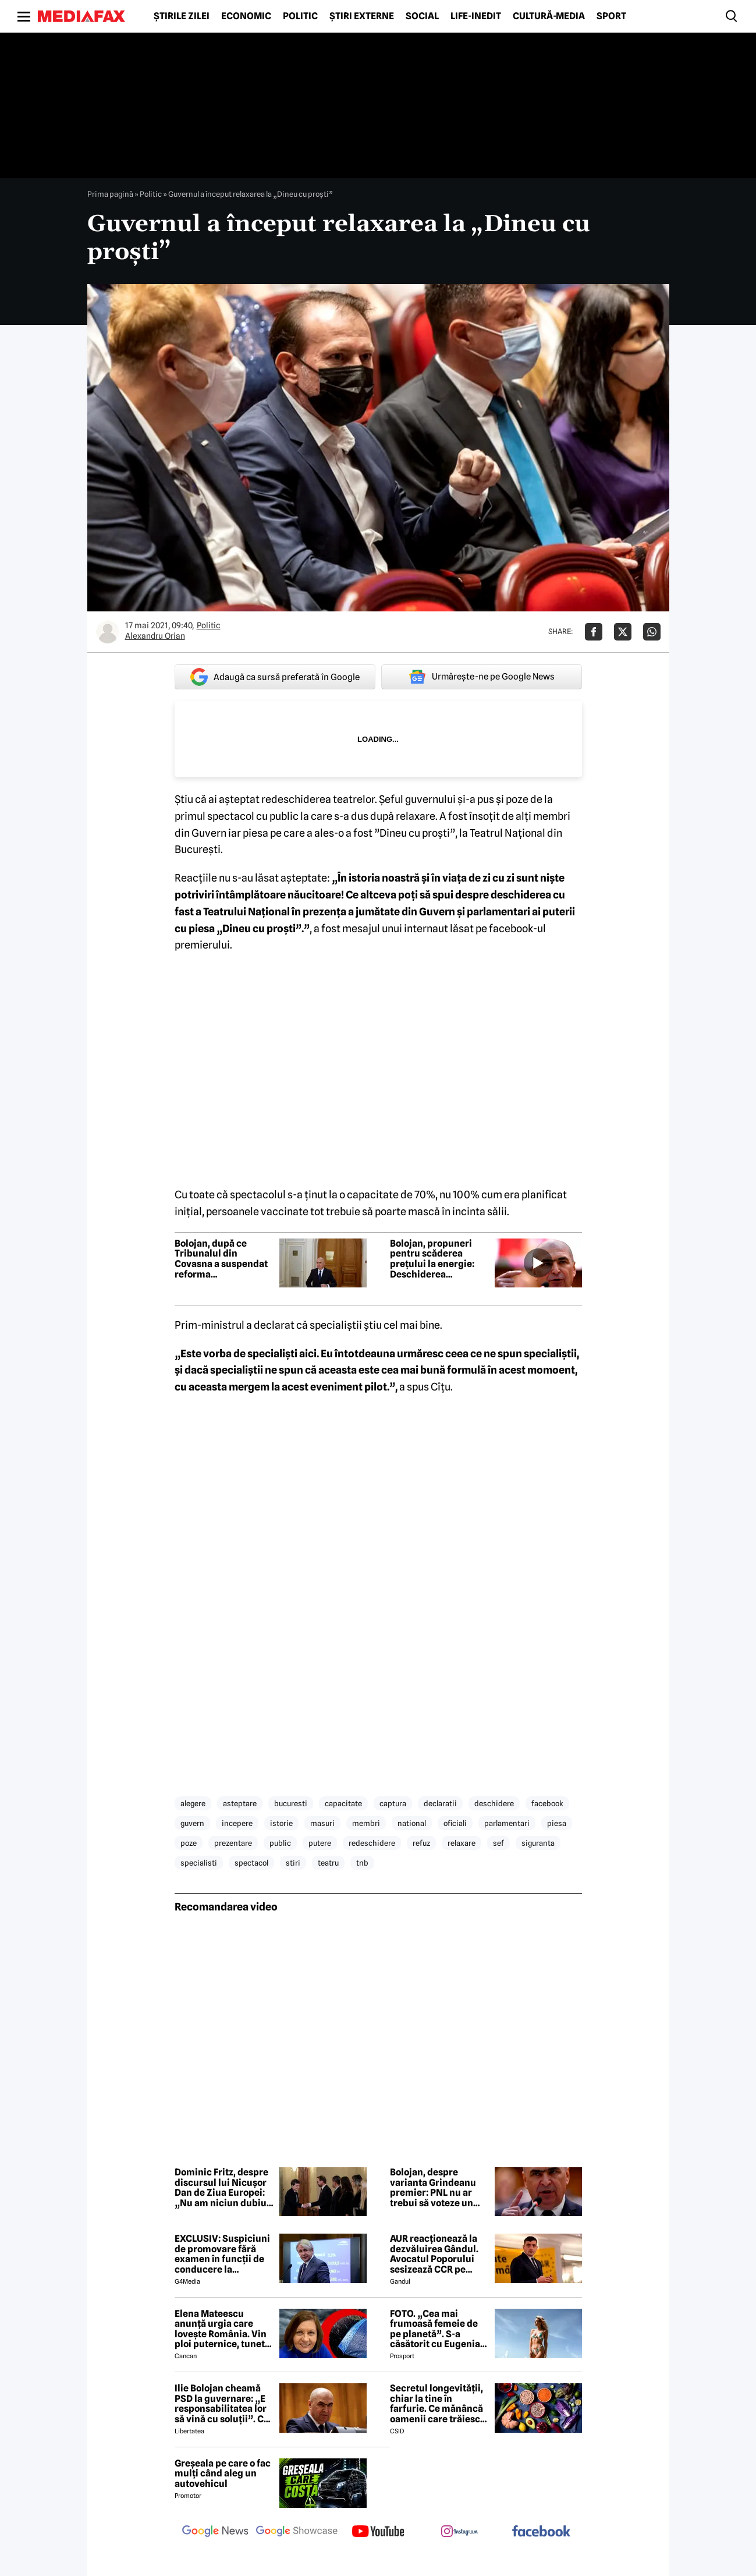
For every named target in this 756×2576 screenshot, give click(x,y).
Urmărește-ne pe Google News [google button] (482, 676)
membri (366, 1823)
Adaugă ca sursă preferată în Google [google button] (275, 677)
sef (498, 1843)
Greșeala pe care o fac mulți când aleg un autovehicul (223, 2473)
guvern (192, 1823)
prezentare (233, 1843)
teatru (328, 1862)
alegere (192, 1803)
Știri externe (361, 16)
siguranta (538, 1843)
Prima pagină (110, 194)
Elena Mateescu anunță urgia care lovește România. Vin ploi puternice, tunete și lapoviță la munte (222, 2329)
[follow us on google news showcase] (297, 2532)
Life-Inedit (475, 16)
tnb (362, 1862)
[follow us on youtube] (378, 2532)
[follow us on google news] (215, 2532)
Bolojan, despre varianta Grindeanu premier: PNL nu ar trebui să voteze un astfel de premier (433, 2187)
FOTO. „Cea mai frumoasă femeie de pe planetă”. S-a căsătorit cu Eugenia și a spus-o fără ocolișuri (435, 2329)
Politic (300, 16)
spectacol (251, 1862)
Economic (246, 16)
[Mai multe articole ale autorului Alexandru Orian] (107, 631)
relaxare (461, 1843)
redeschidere (372, 1843)
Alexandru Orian (155, 636)
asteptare (240, 1803)
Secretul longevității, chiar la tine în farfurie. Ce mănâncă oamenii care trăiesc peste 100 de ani (436, 2403)
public (280, 1843)
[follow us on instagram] (460, 2532)
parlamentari (507, 1823)
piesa (556, 1823)
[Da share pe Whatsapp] (652, 632)
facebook (547, 1803)
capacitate (343, 1803)
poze (188, 1843)
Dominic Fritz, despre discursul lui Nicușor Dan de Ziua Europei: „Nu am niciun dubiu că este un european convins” (221, 2187)
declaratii (440, 1803)
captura (392, 1803)
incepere (237, 1823)
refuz (421, 1843)
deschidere (494, 1803)
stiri (293, 1862)
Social (422, 16)
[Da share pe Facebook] (593, 632)
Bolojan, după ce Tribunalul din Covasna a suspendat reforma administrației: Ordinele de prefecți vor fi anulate (221, 1259)
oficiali (455, 1823)
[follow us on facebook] (541, 2532)
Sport (611, 16)
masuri (322, 1823)
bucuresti (290, 1803)
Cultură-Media (549, 16)
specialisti (198, 1862)
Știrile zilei (182, 16)
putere (319, 1843)
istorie (281, 1823)
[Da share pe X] (622, 632)
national (411, 1823)
